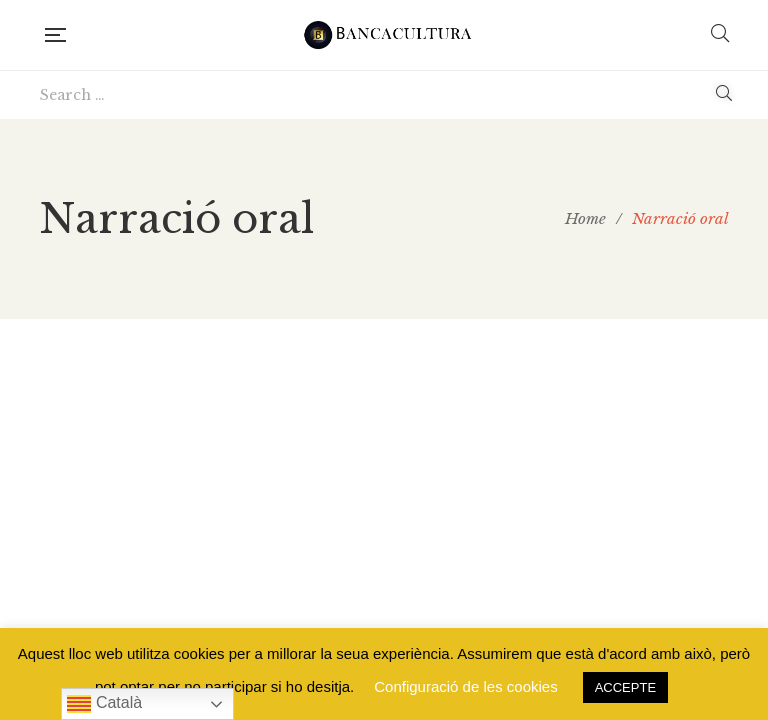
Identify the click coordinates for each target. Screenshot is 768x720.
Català (104, 704)
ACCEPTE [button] (625, 687)
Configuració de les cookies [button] (465, 686)
